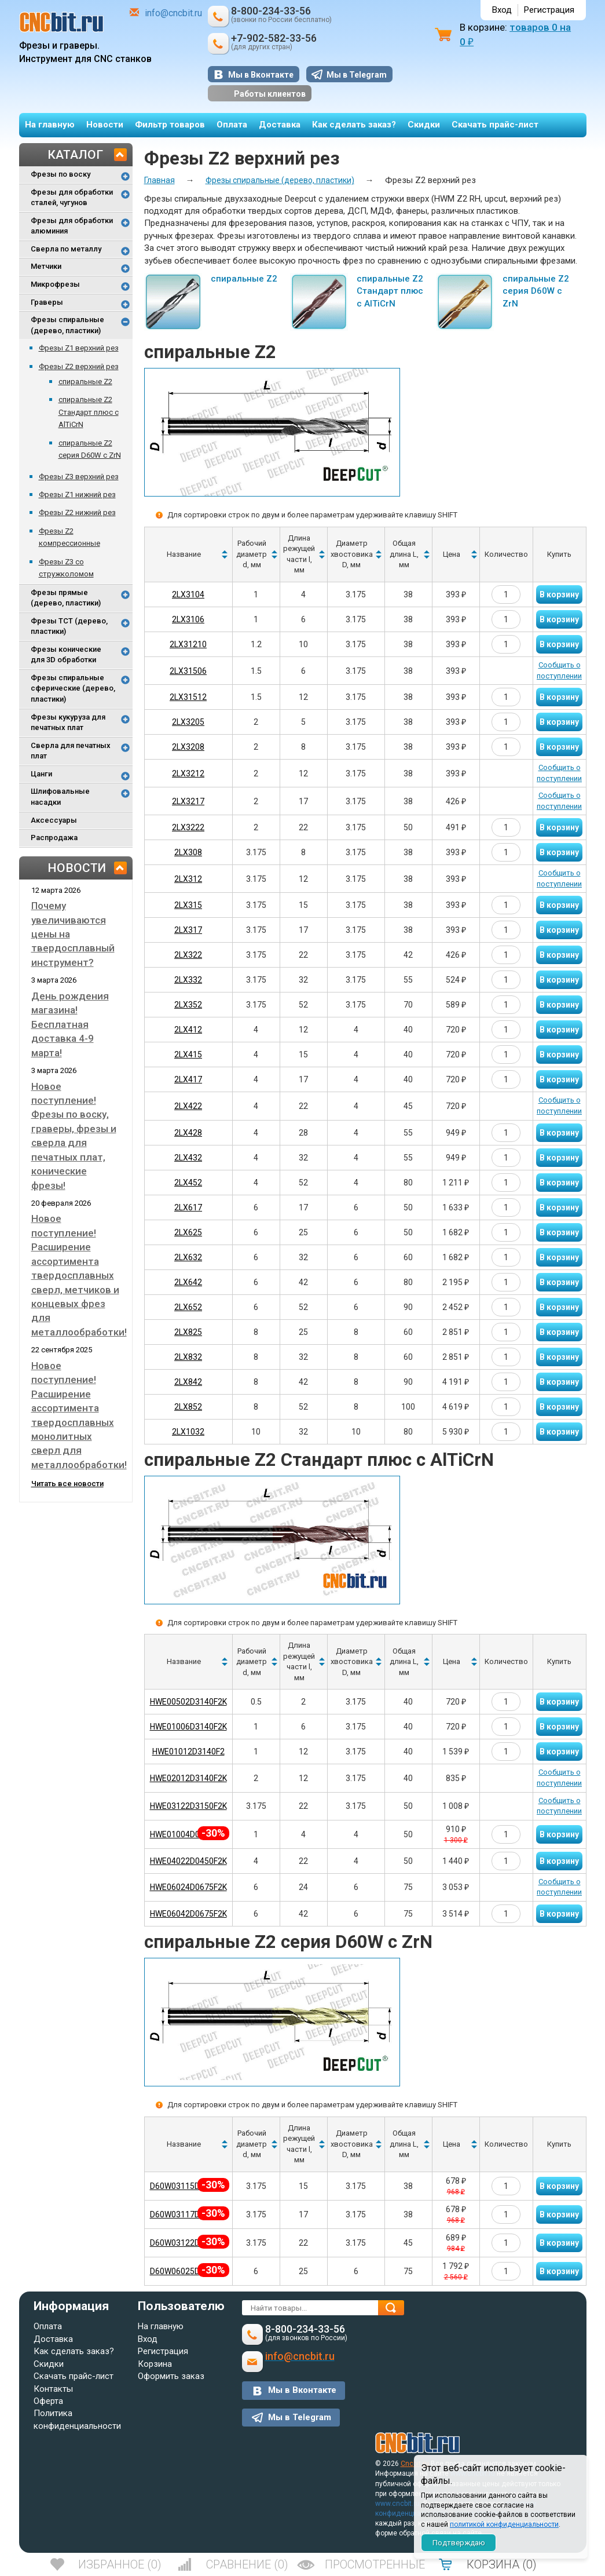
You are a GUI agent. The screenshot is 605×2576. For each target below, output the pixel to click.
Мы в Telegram (357, 74)
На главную (50, 124)
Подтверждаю (458, 2542)
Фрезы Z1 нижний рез (77, 494)
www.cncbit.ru (397, 2504)
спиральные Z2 (85, 381)
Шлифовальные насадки (60, 797)
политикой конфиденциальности (504, 2524)
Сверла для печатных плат (71, 751)
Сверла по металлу (66, 249)
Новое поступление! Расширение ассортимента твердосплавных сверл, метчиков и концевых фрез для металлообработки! (79, 1275)
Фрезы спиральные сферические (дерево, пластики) (73, 688)
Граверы (47, 302)
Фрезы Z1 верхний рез (79, 348)
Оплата (232, 124)
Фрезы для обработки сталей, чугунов (72, 197)
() (120, 2564)
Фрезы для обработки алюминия (72, 226)
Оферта (48, 2401)
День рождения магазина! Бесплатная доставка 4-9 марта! (70, 1024)
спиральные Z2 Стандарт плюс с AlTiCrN (88, 412)
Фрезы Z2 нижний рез (77, 512)
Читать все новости (67, 1483)
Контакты (53, 2389)
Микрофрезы (55, 284)
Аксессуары (54, 820)
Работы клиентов (260, 93)
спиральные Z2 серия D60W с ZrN (536, 291)
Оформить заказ (171, 2376)
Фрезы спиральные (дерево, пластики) (67, 325)
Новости (104, 124)
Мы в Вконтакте (261, 74)
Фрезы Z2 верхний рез (79, 366)
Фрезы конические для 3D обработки (66, 655)
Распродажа (54, 837)
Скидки (424, 124)
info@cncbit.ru (173, 13)
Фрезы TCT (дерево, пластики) (69, 626)
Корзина (155, 2364)
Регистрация (549, 10)
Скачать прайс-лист (495, 124)
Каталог (75, 155)
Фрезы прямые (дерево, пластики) (66, 598)
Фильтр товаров (170, 124)
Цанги (41, 773)
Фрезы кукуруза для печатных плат (68, 722)
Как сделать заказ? (354, 124)
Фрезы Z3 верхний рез (79, 476)
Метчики (46, 266)
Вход (502, 10)
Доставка (279, 124)
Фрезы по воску (60, 174)
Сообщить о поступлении (559, 670)
